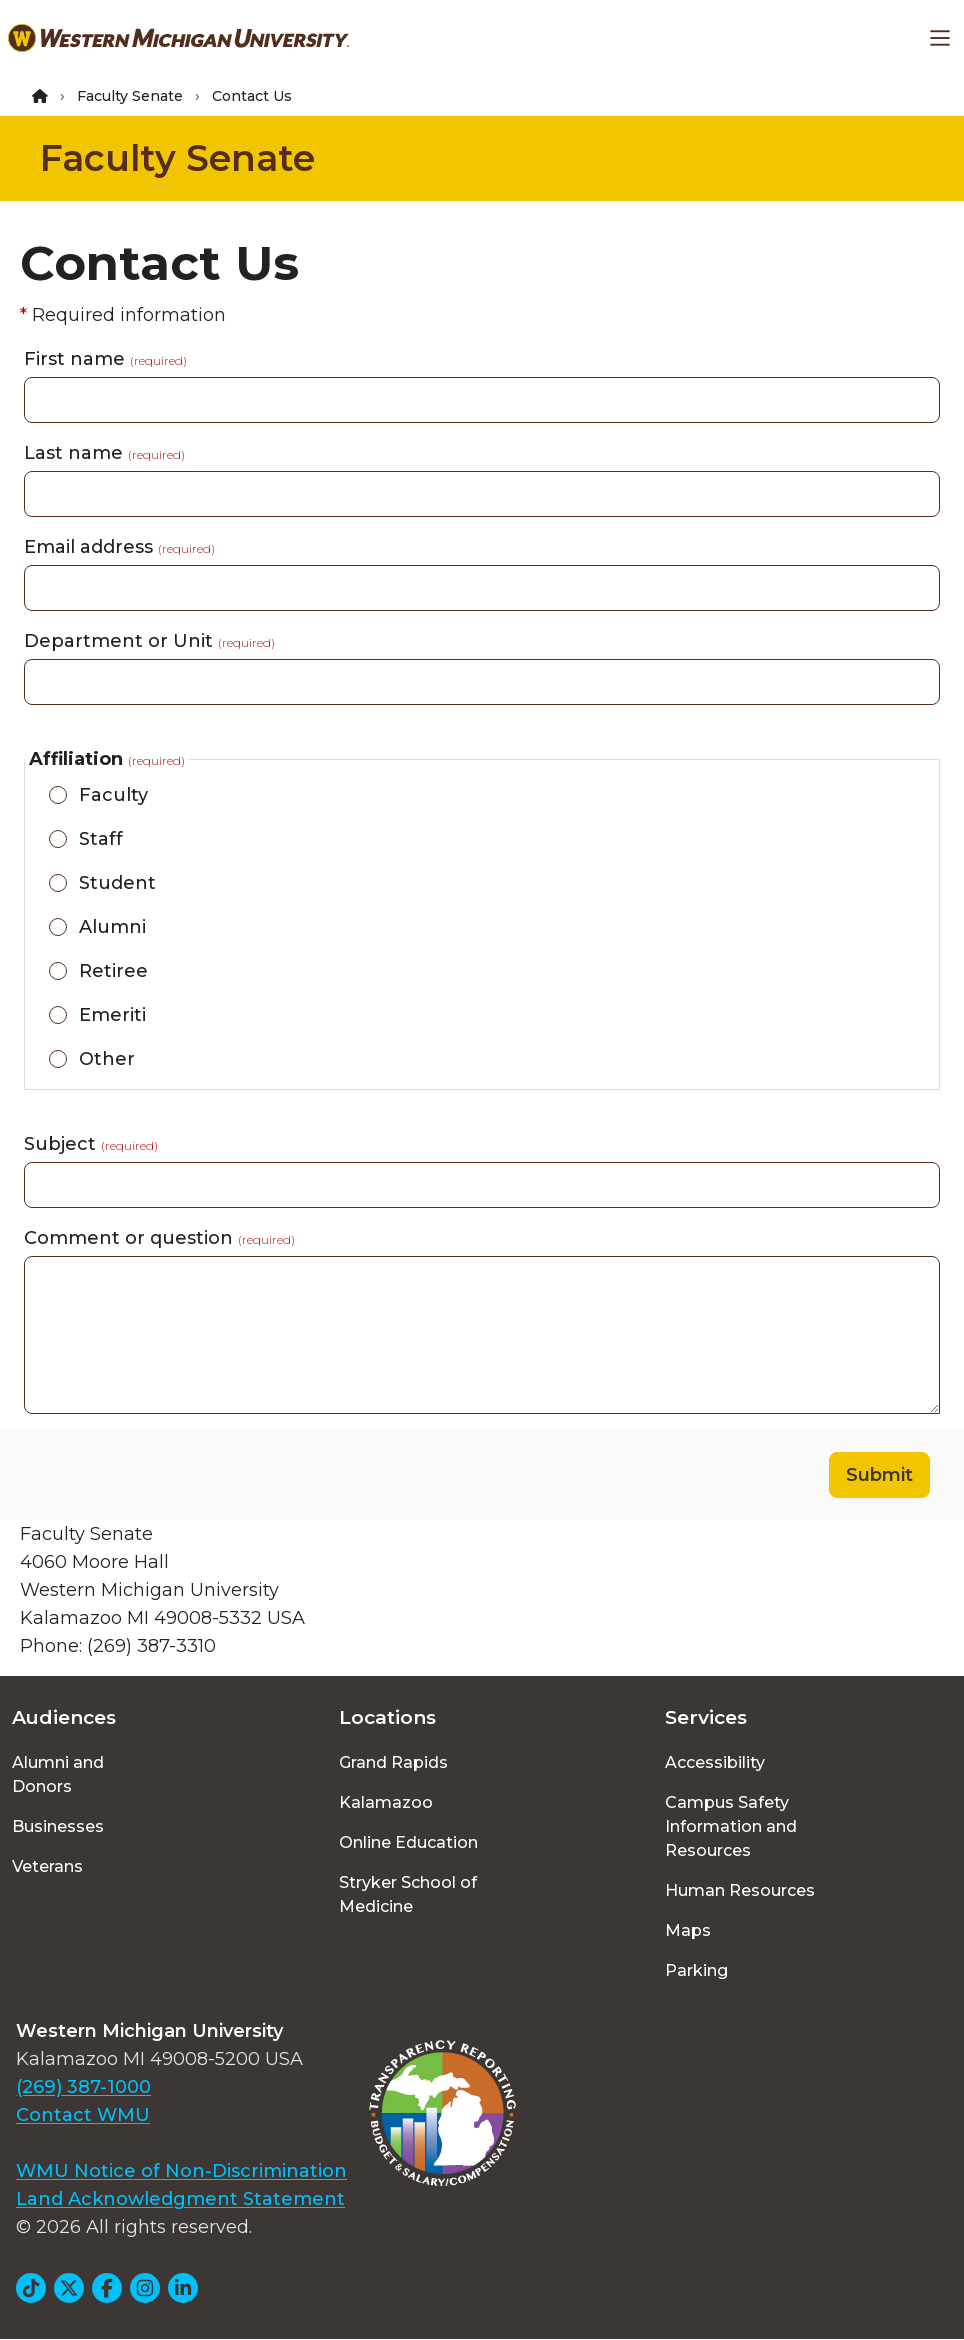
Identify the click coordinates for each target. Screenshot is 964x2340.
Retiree (113, 971)
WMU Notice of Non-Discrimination (181, 2171)
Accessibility (715, 1762)
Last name (104, 453)
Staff (101, 839)
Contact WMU (83, 2115)
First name (105, 359)
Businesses (58, 1826)
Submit (879, 1475)
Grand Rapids (393, 1762)
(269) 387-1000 (83, 2087)
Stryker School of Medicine (408, 1894)
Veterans (47, 1866)
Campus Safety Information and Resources (731, 1826)
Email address (119, 547)
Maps (688, 1930)
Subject (91, 1144)
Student (117, 883)
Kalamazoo (386, 1802)
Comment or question (159, 1238)
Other (107, 1059)
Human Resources (740, 1890)
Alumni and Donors (58, 1774)
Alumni (112, 927)
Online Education (408, 1842)
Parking (696, 1970)
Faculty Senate (130, 96)
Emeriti (112, 1015)
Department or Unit (149, 641)
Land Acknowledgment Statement (180, 2199)
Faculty (113, 795)
